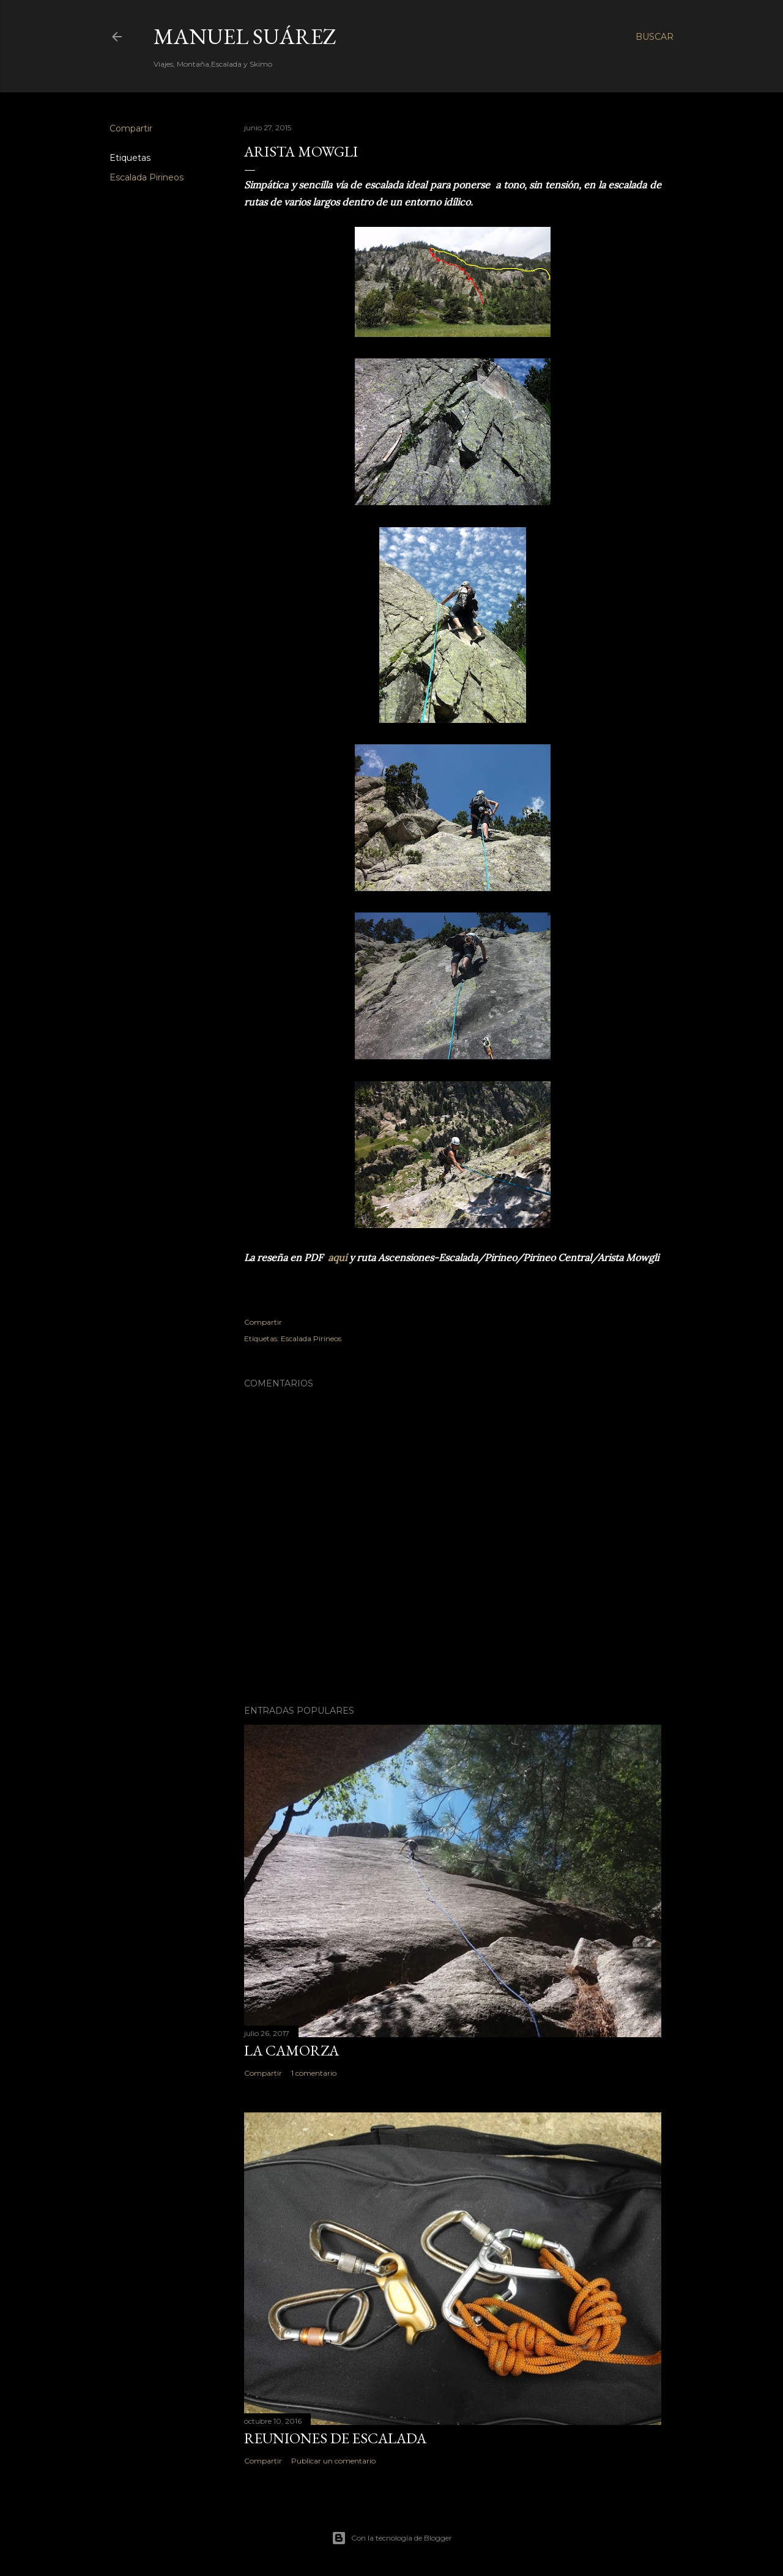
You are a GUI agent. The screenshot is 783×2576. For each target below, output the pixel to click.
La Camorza (291, 2050)
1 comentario (313, 2073)
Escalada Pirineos (146, 177)
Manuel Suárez (245, 36)
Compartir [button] (130, 128)
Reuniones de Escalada (335, 2438)
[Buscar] (655, 36)
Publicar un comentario (333, 2460)
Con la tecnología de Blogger (392, 2538)
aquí (337, 1257)
